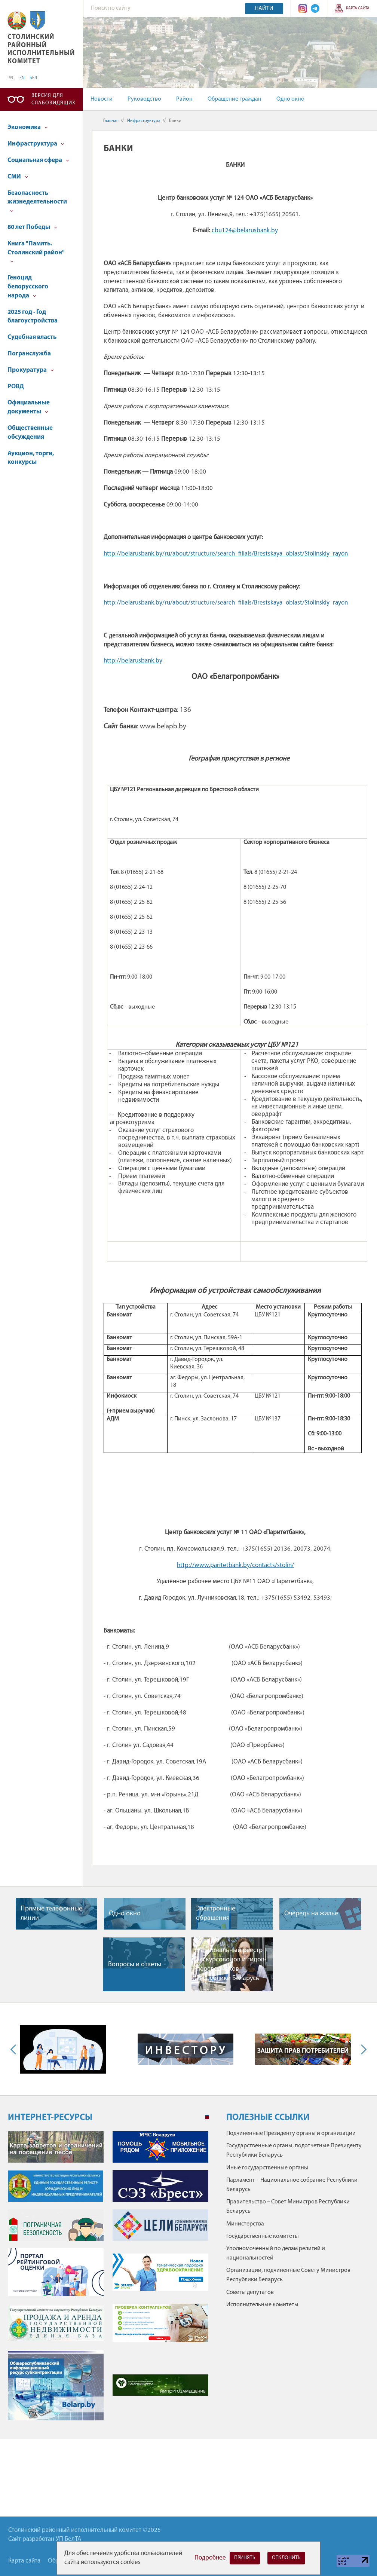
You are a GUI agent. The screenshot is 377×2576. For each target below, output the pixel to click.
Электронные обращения (215, 1913)
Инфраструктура (35, 144)
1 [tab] (207, 2117)
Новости (102, 99)
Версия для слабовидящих (53, 99)
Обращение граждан (234, 99)
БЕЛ (33, 78)
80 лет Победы (32, 227)
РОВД (15, 386)
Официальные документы (28, 407)
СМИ (17, 177)
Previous (14, 2049)
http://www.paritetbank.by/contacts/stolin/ (235, 1565)
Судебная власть (31, 337)
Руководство (144, 99)
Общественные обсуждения (30, 432)
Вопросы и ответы (134, 1964)
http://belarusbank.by (133, 661)
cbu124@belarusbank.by (245, 230)
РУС (11, 78)
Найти (264, 9)
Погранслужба (29, 354)
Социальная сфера (38, 160)
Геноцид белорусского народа (27, 287)
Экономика (27, 127)
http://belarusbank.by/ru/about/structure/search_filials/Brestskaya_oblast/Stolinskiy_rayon (226, 554)
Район (184, 99)
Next (362, 2049)
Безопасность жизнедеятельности (37, 201)
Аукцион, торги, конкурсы (30, 458)
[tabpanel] (108, 2279)
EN (22, 78)
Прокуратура (30, 370)
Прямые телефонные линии (51, 1913)
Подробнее (210, 2558)
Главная (111, 121)
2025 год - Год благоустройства (32, 316)
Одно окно (290, 99)
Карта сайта (358, 8)
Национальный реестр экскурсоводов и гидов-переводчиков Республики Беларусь (231, 1964)
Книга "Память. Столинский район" (36, 252)
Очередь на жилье (311, 1913)
